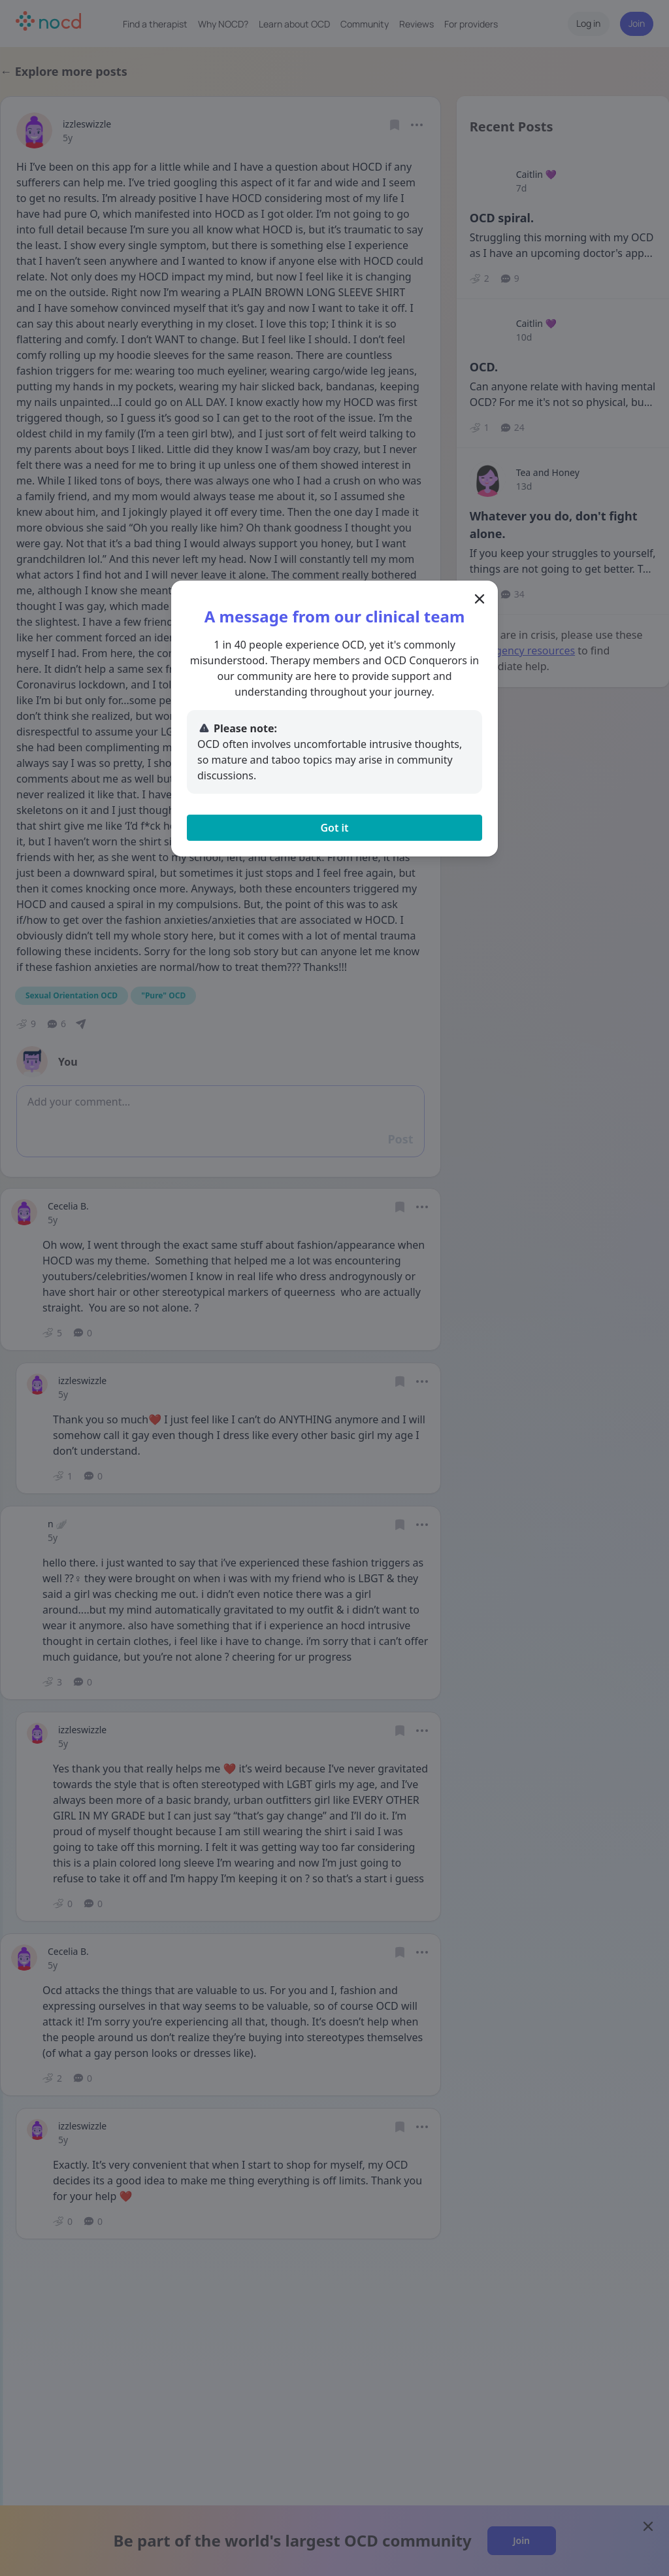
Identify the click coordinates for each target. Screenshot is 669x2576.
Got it (334, 828)
